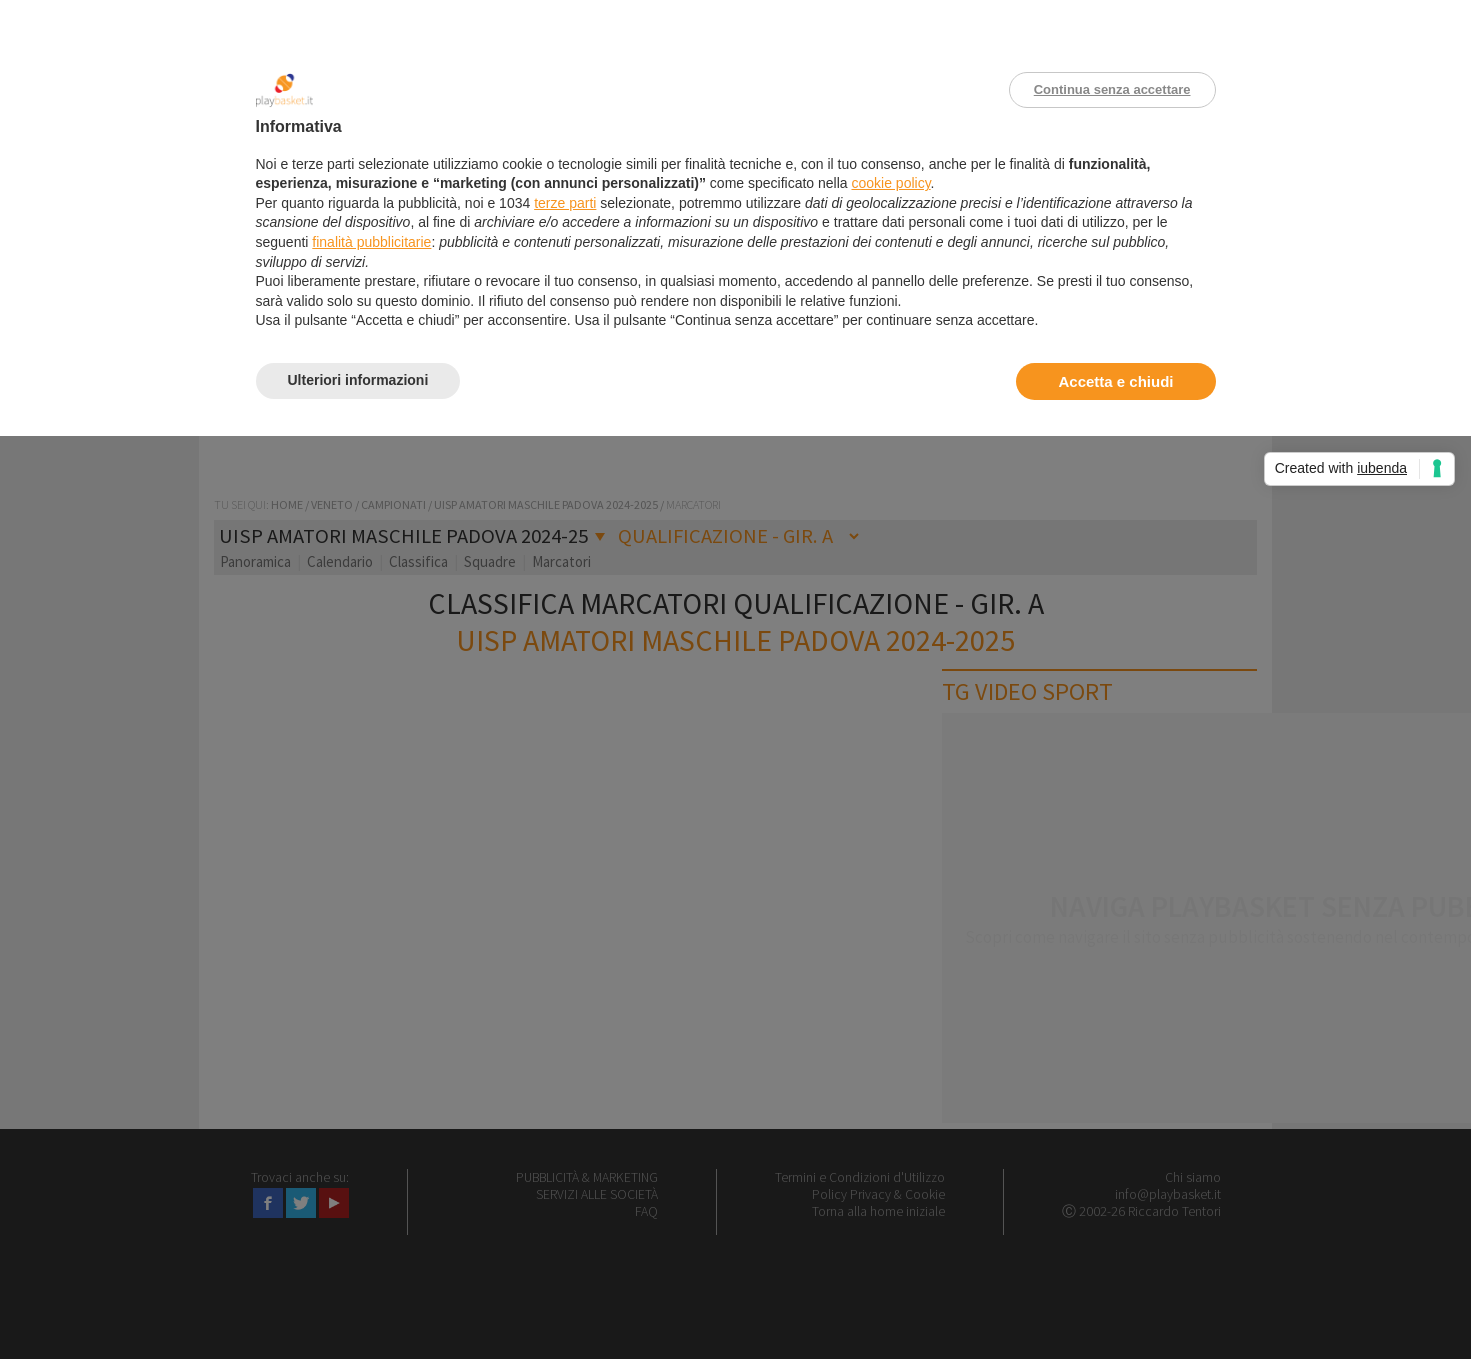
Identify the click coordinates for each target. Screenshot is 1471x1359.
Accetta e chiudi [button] (1115, 381)
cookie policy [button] (890, 183)
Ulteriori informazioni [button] (358, 380)
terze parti (565, 203)
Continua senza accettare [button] (1112, 89)
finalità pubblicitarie (371, 242)
